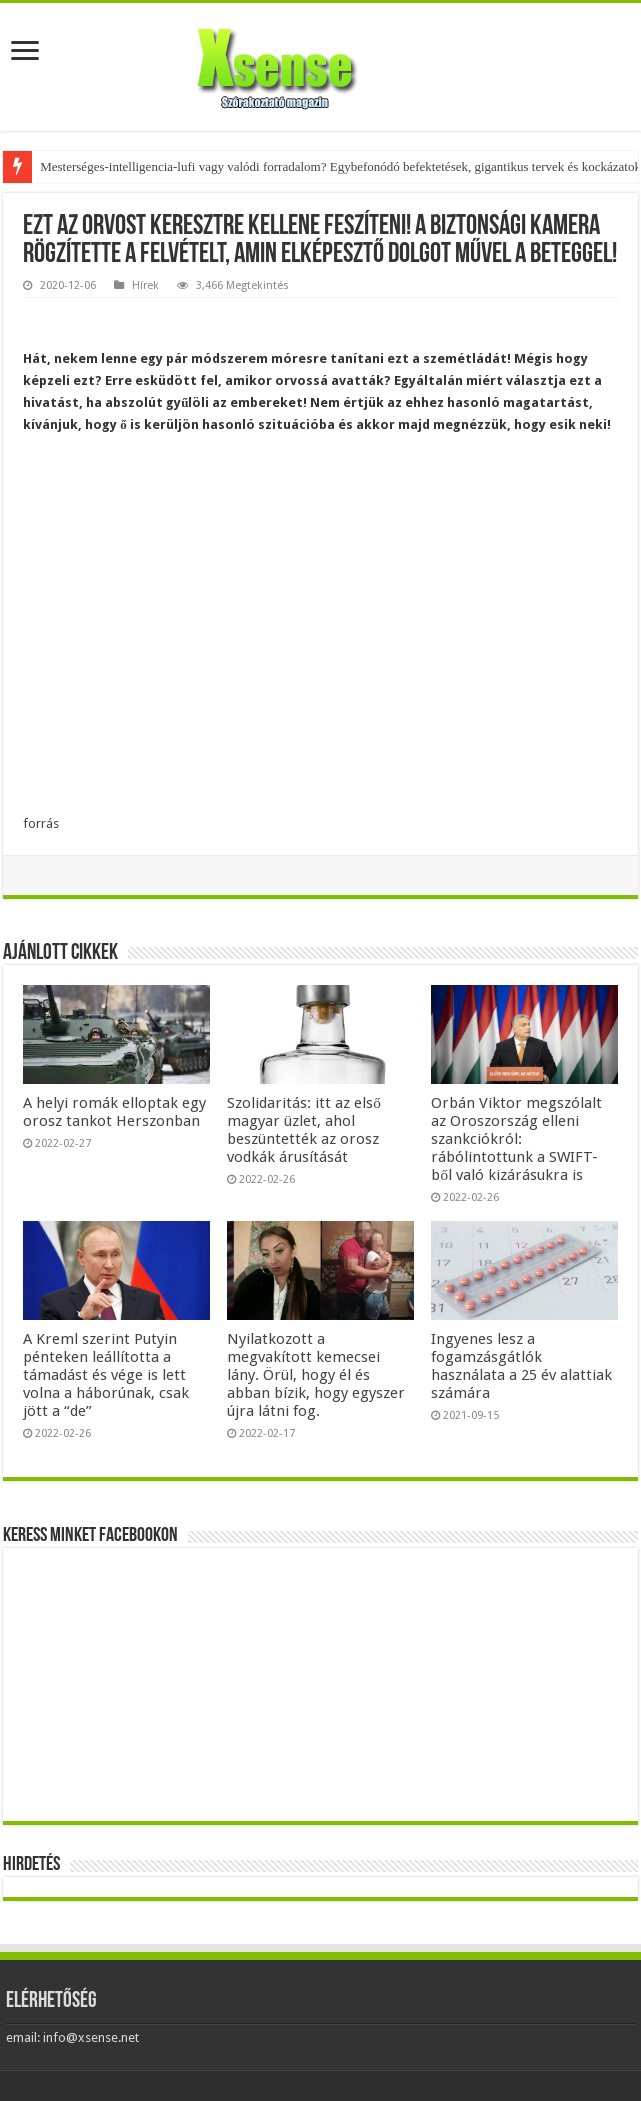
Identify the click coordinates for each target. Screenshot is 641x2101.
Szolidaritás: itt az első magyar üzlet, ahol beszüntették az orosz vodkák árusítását (304, 1130)
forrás (41, 823)
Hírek (145, 285)
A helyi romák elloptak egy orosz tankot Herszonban (114, 1112)
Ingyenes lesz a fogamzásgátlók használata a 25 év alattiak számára (521, 1366)
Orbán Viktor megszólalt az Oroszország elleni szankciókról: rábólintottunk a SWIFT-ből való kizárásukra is (516, 1139)
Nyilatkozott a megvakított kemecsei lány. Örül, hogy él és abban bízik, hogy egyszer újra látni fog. (316, 1375)
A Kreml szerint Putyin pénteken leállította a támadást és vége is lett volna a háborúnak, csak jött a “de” (106, 1375)
